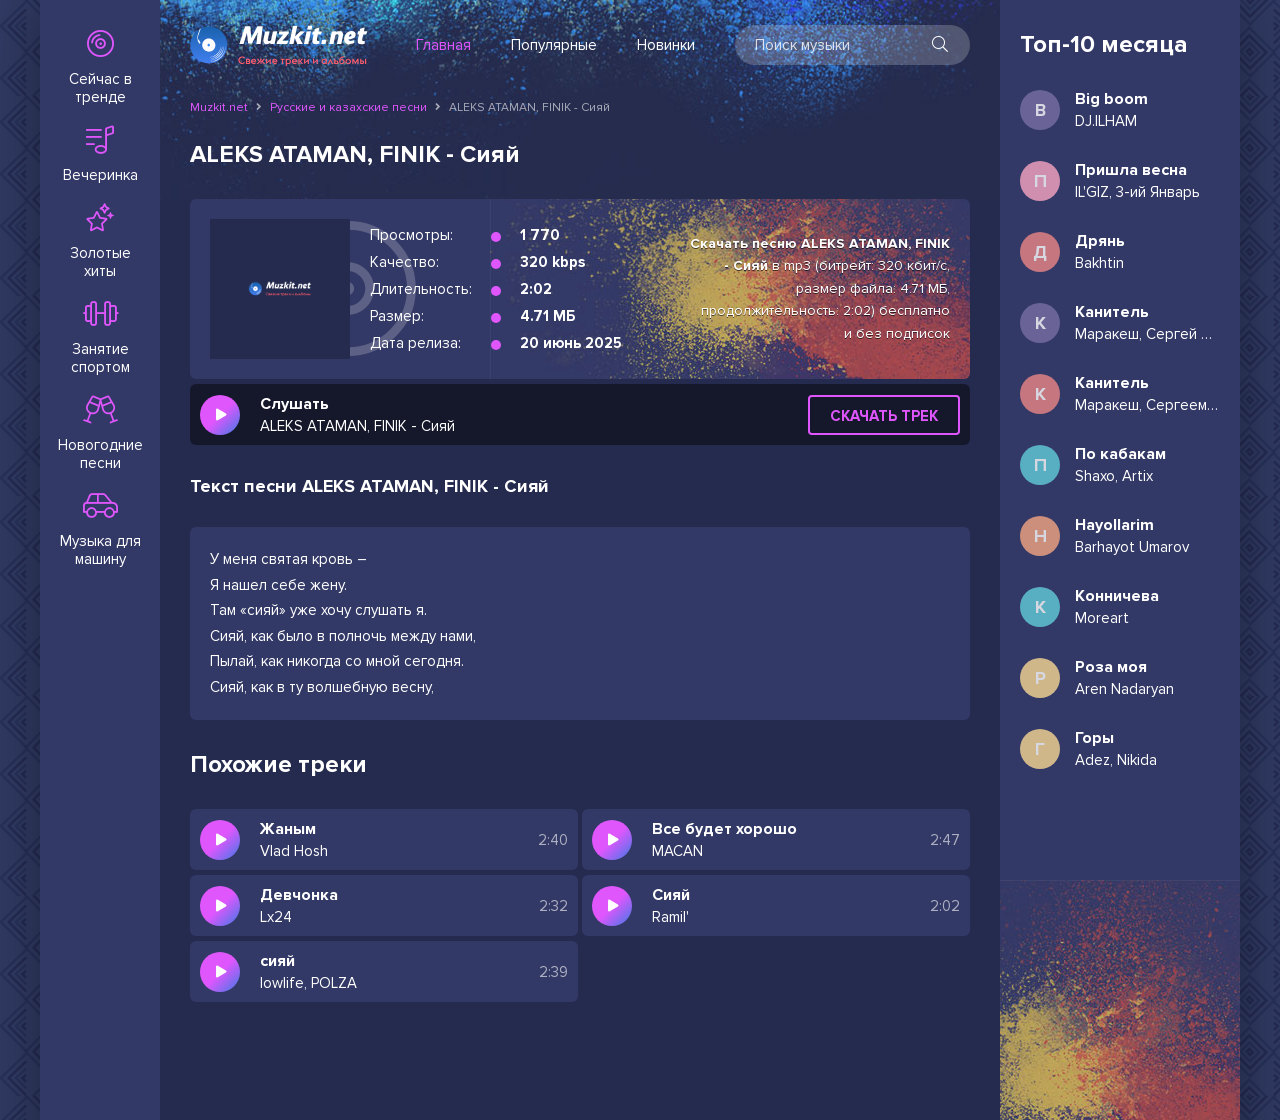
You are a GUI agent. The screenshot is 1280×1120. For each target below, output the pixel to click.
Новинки (666, 45)
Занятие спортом (100, 338)
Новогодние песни (100, 434)
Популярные (554, 45)
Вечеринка (100, 155)
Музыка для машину (100, 530)
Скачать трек (884, 416)
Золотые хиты (100, 242)
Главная (443, 45)
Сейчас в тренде (100, 68)
